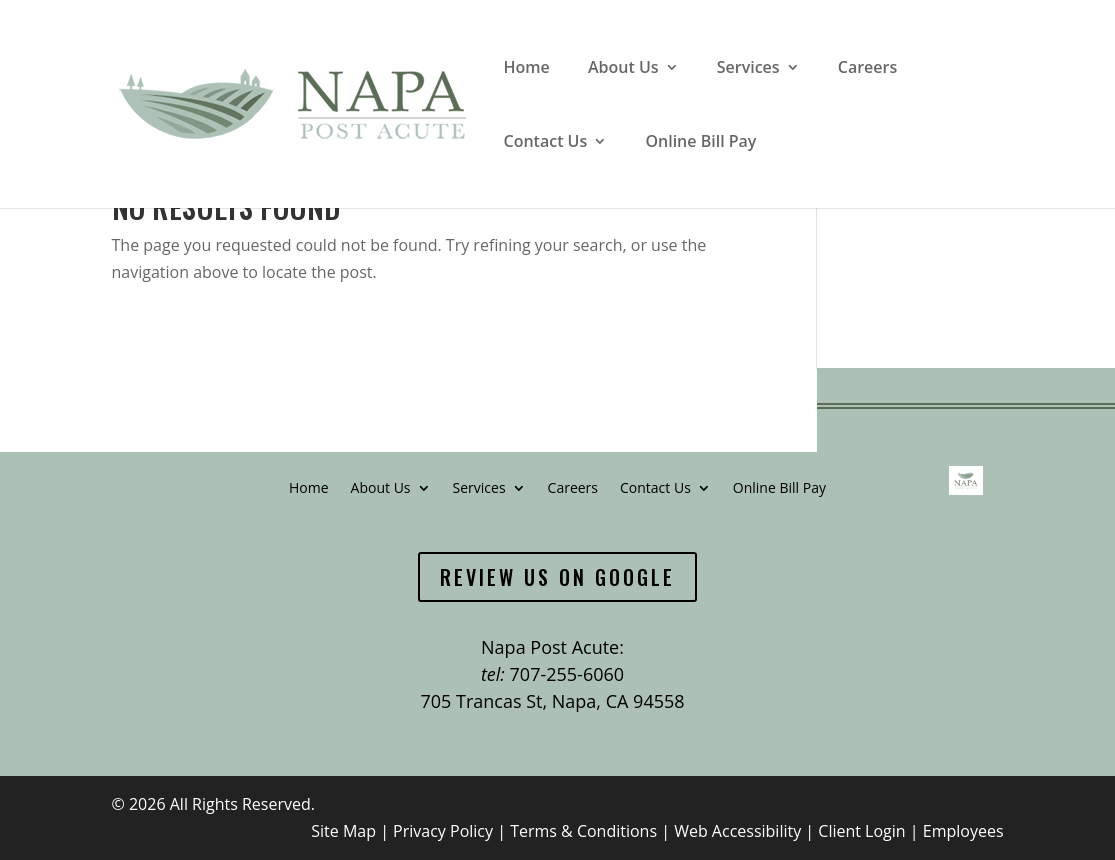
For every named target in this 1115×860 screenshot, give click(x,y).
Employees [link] (963, 831)
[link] (291, 102)
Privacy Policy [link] (443, 831)
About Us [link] (623, 69)
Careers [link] (867, 69)
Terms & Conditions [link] (583, 831)
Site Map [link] (343, 831)
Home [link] (527, 69)
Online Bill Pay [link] (700, 143)
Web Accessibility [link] (737, 831)
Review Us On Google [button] (557, 577)
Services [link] (748, 69)
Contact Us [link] (546, 143)
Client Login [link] (861, 831)
